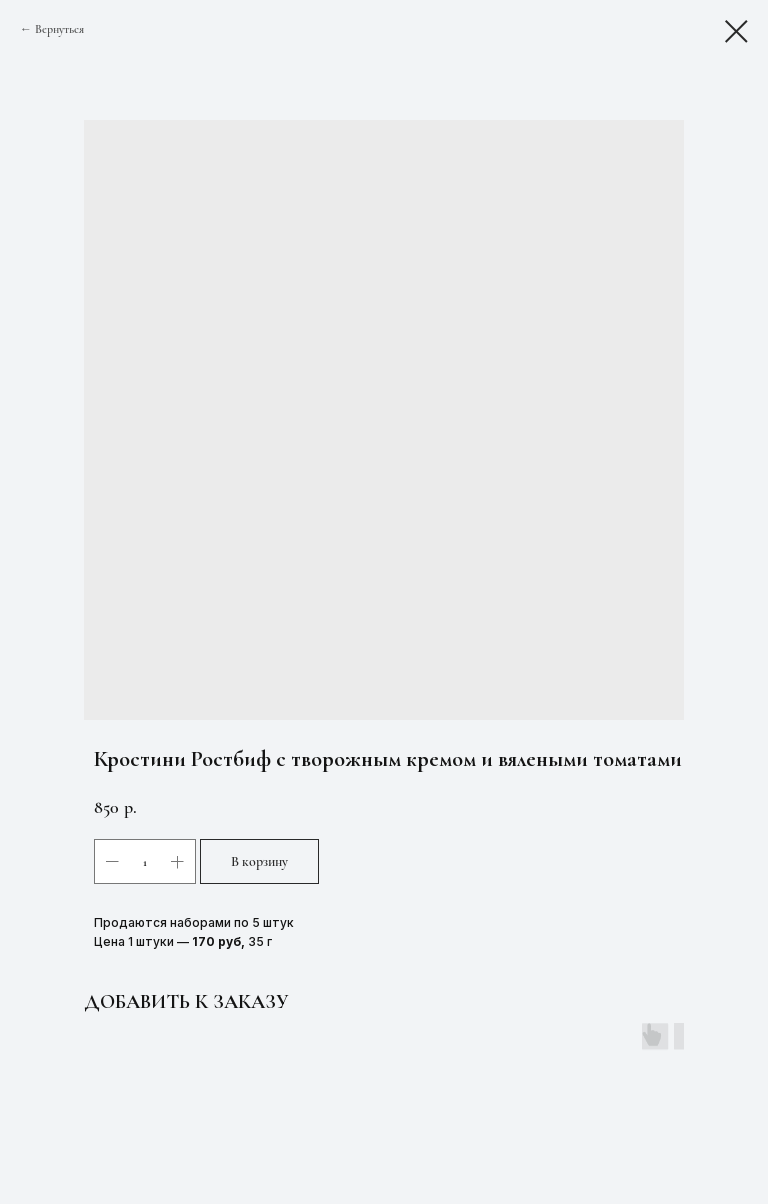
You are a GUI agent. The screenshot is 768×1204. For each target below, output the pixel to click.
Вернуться (59, 29)
